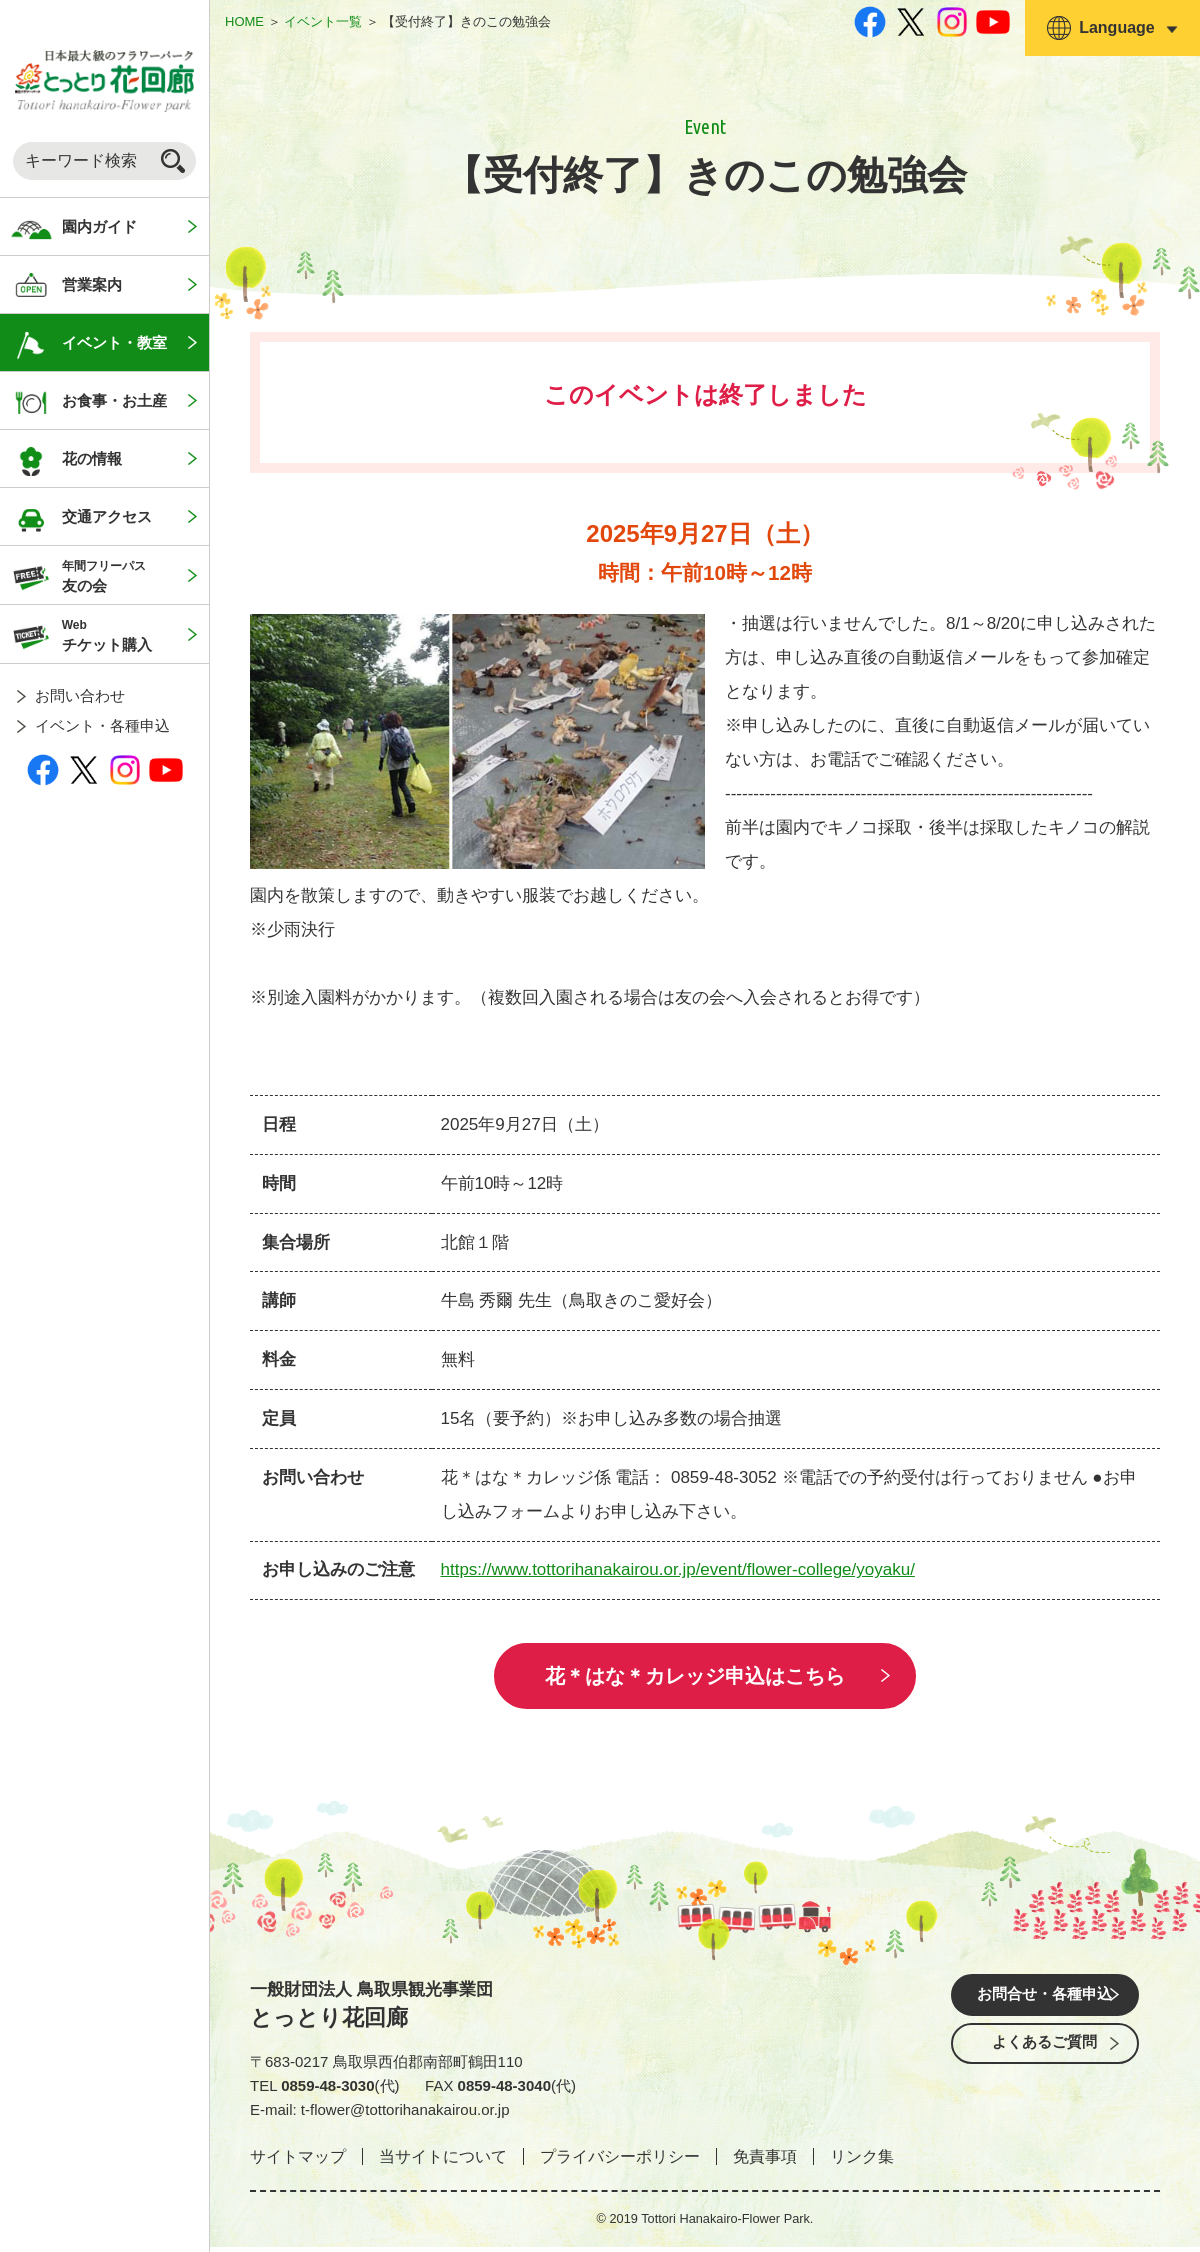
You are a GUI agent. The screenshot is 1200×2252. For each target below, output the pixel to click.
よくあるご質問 (1045, 2057)
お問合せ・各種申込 (1045, 2001)
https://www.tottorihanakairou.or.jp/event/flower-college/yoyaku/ (678, 1569)
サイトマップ (298, 2161)
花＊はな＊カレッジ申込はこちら (694, 1678)
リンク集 (862, 2161)
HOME (244, 21)
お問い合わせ (80, 695)
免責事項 (765, 2161)
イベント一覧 (323, 21)
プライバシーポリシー (620, 2161)
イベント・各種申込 (102, 725)
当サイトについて (443, 2161)
